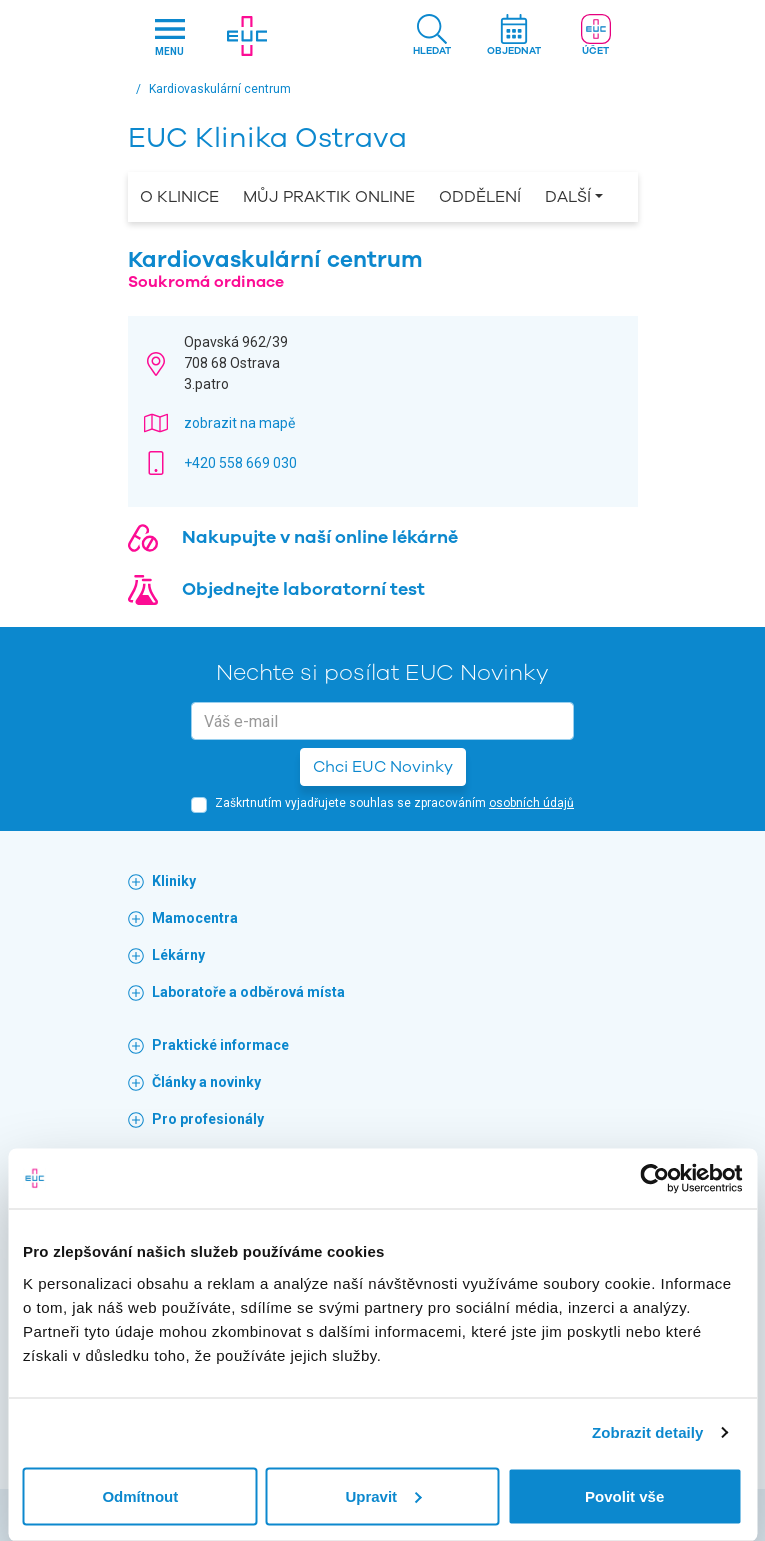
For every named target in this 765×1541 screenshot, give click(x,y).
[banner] (268, 36)
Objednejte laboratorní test (303, 589)
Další (568, 197)
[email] (382, 721)
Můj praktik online (329, 197)
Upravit (383, 1495)
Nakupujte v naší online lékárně (320, 537)
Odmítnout (140, 1495)
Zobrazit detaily (648, 1432)
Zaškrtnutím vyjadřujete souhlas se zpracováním (394, 803)
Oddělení (480, 197)
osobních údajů (531, 803)
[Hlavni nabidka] (170, 36)
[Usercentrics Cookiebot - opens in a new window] (654, 1179)
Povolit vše (624, 1495)
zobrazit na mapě (239, 423)
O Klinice (179, 197)
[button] (432, 36)
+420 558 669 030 (240, 463)
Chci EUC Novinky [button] (383, 767)
